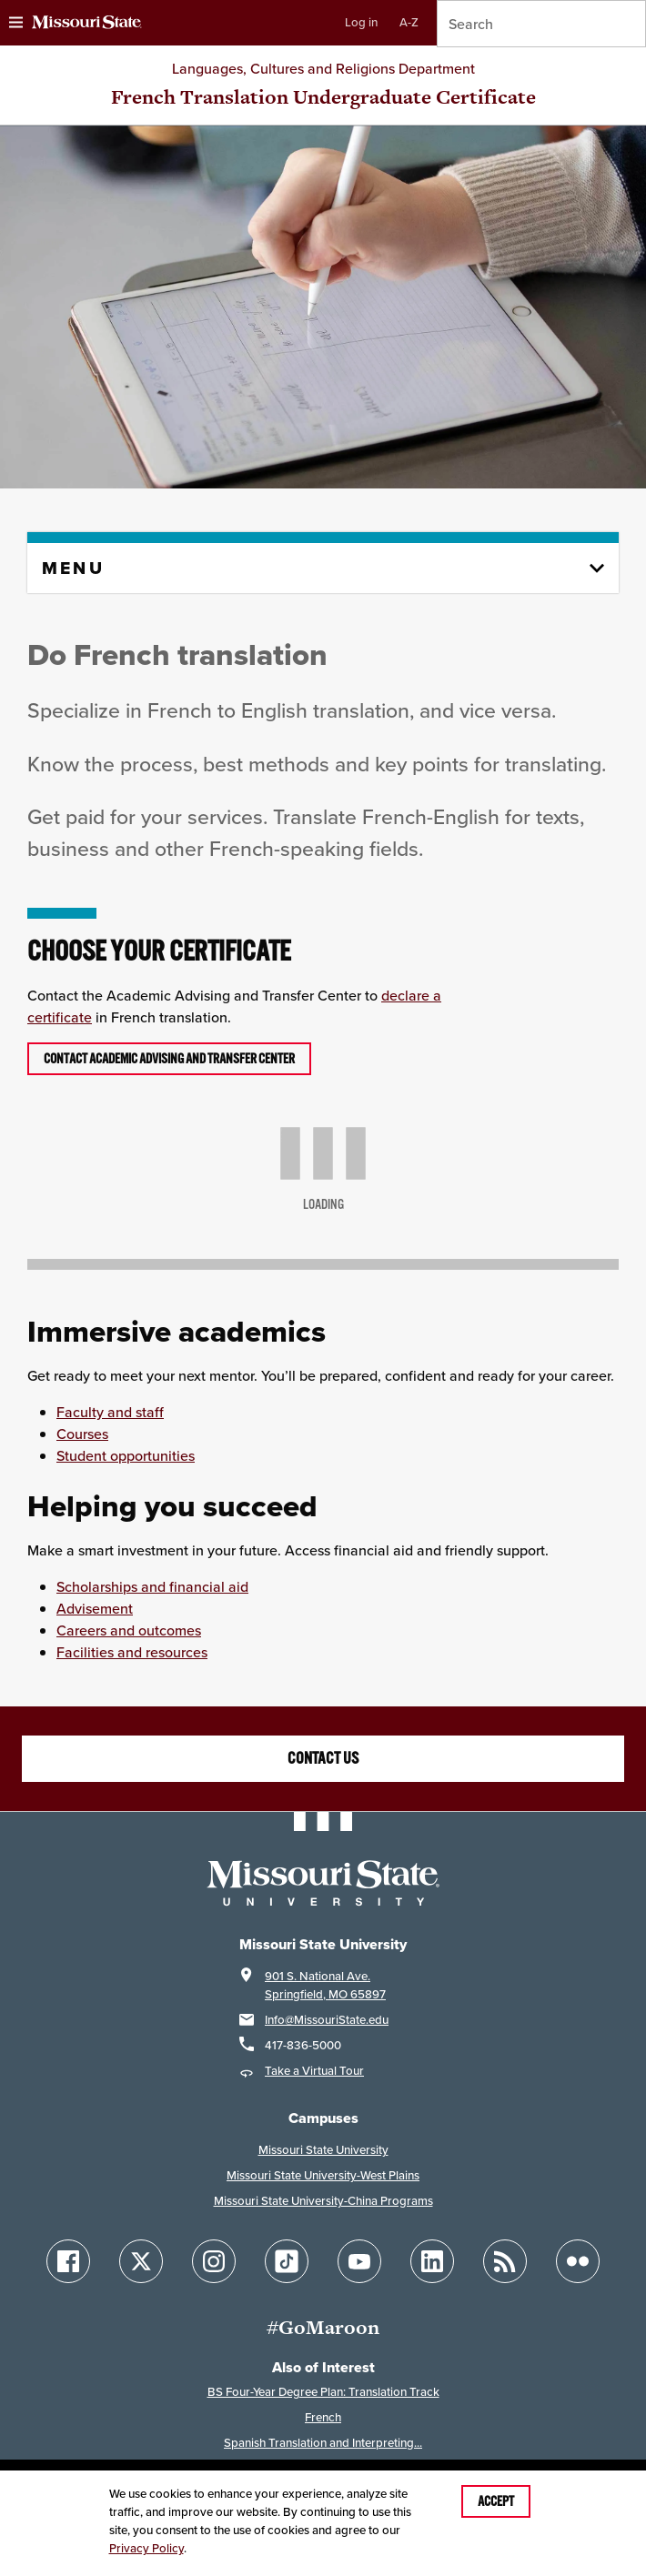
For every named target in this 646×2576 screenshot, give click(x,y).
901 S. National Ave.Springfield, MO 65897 (325, 1985)
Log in (361, 22)
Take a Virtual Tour (314, 2070)
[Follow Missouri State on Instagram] (214, 2261)
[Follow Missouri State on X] (141, 2261)
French (323, 2417)
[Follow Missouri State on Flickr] (578, 2261)
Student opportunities (125, 1455)
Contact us (323, 1758)
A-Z (409, 22)
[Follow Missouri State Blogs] (505, 2261)
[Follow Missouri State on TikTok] (286, 2261)
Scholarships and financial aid (152, 1586)
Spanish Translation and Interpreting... (323, 2442)
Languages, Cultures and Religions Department (323, 68)
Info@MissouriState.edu (327, 2019)
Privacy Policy (146, 2548)
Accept (496, 2501)
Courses (82, 1434)
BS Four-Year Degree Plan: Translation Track (323, 2391)
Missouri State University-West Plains (323, 2175)
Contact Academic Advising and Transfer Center (169, 1059)
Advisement (94, 1608)
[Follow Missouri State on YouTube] (359, 2261)
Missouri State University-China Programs (323, 2200)
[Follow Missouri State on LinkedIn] (432, 2261)
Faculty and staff (110, 1412)
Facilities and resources (131, 1652)
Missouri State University (323, 2149)
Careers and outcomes (128, 1630)
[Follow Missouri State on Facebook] (68, 2261)
